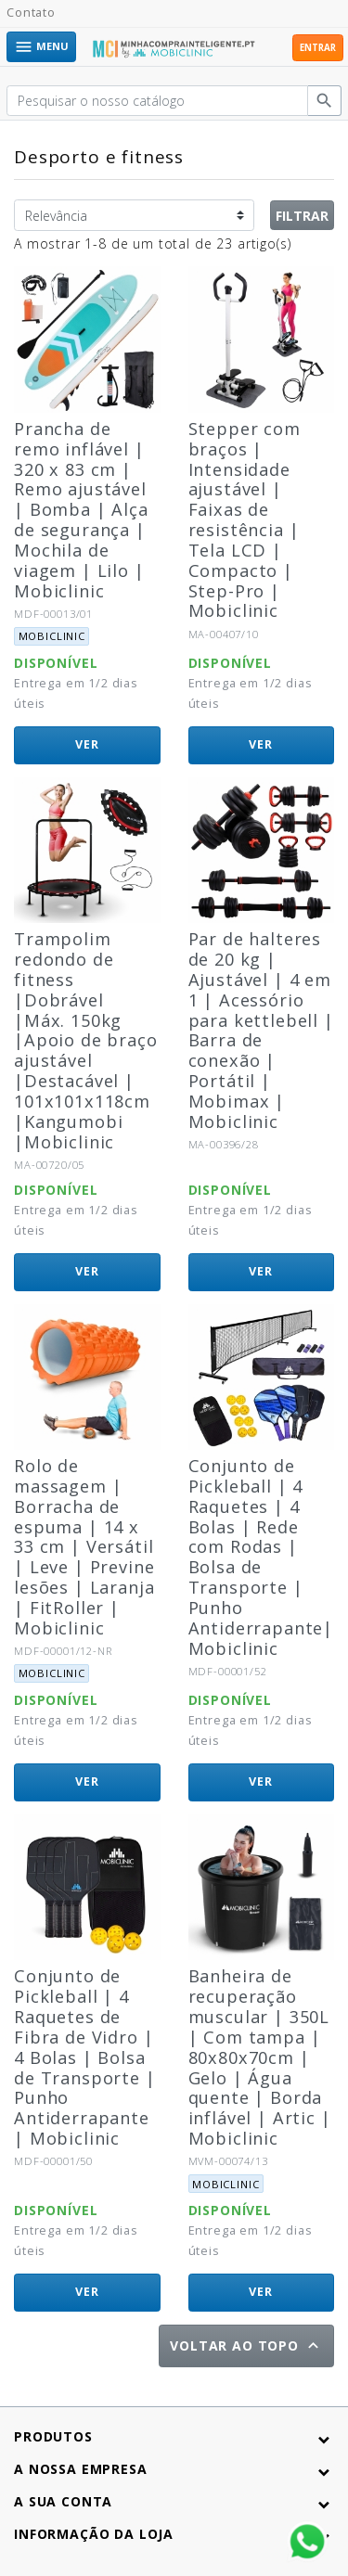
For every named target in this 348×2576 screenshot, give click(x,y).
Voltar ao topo (246, 2345)
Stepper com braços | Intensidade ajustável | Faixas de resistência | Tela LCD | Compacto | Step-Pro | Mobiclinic (244, 519)
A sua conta (63, 2501)
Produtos (53, 2436)
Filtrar (302, 215)
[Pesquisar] (157, 101)
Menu (41, 47)
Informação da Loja (94, 2534)
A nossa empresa (81, 2469)
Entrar (318, 48)
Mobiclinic (52, 636)
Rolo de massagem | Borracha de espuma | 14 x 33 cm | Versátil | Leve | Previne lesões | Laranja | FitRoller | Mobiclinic (84, 1547)
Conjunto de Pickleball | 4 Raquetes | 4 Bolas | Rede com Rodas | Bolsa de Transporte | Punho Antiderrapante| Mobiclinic (261, 1557)
